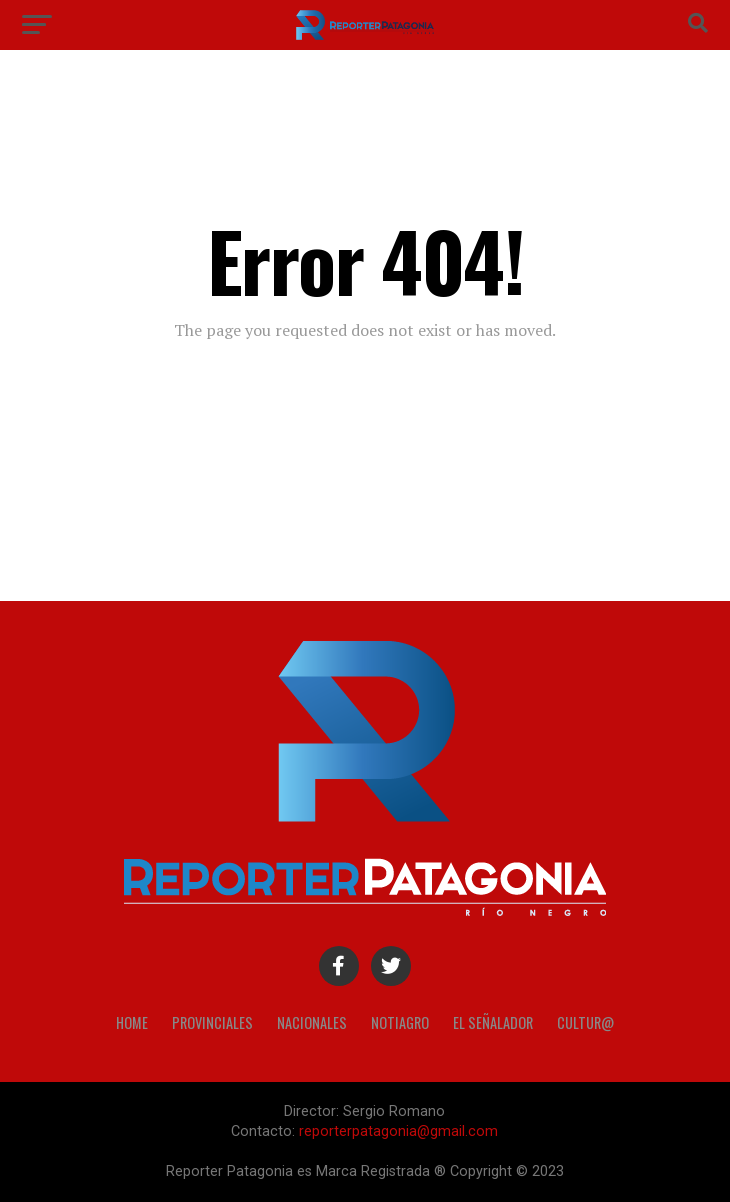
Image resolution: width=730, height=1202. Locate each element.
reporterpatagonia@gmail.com (398, 1131)
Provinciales (212, 1022)
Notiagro (400, 1022)
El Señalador (493, 1022)
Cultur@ (585, 1022)
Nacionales (312, 1022)
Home (132, 1022)
